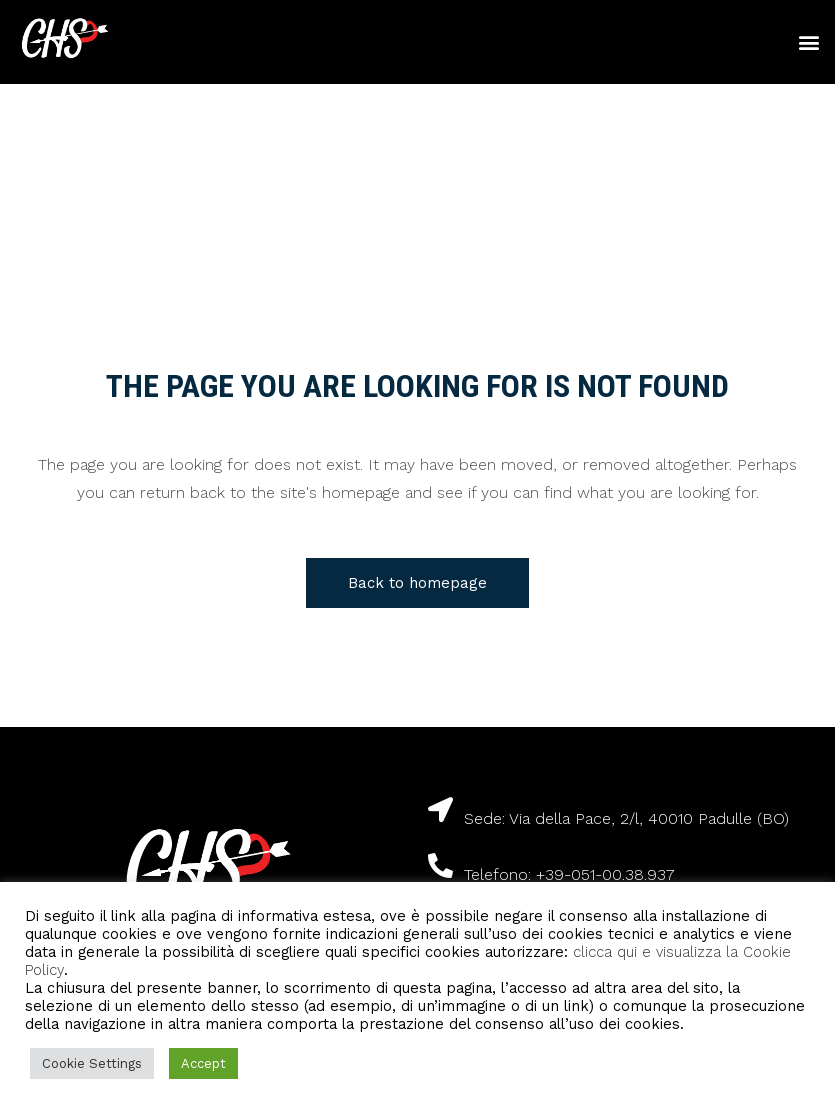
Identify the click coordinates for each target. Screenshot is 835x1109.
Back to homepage (417, 583)
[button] (808, 42)
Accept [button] (203, 1063)
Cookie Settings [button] (92, 1063)
